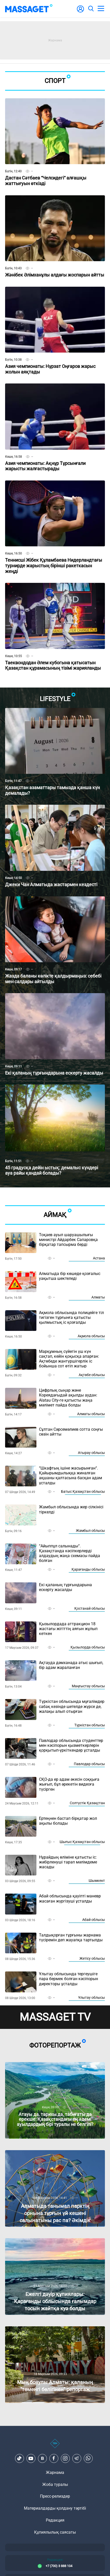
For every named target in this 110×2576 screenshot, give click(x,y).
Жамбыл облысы (90, 1530)
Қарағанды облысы (88, 1569)
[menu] (101, 9)
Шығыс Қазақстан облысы (82, 1842)
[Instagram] (65, 2458)
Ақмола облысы (91, 1336)
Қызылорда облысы (88, 1647)
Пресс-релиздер (55, 2496)
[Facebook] (53, 2458)
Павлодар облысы (89, 1764)
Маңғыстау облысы (88, 1686)
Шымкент (97, 1880)
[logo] (28, 9)
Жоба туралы (55, 2484)
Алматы (98, 1297)
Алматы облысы (91, 1414)
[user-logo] (80, 11)
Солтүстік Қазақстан (87, 1803)
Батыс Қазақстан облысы (83, 1491)
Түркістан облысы (89, 1725)
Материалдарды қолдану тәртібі (55, 2508)
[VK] (42, 2458)
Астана (99, 1258)
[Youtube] (30, 2458)
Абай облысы (93, 1919)
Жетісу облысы (92, 1958)
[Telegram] (76, 2458)
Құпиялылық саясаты (55, 2532)
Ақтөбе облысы (92, 1375)
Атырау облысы (91, 1452)
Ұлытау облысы (91, 1997)
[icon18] (55, 2446)
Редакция (55, 2520)
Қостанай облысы (89, 1608)
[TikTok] (19, 2458)
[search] (91, 9)
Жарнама (55, 2472)
